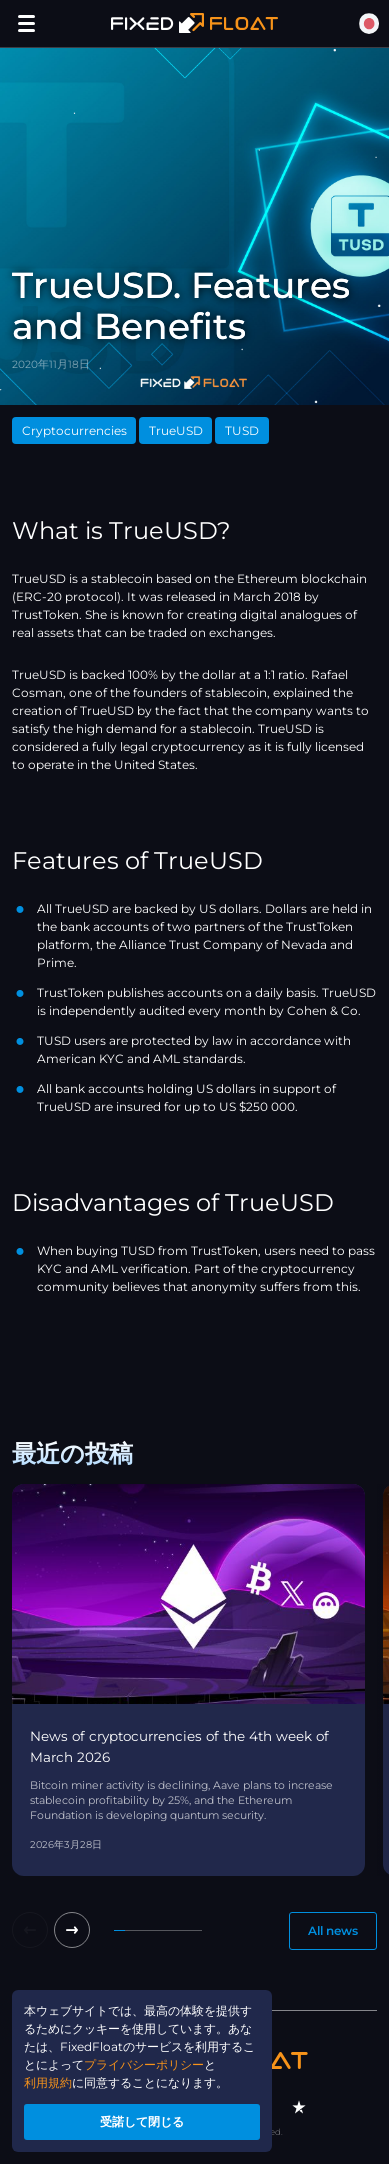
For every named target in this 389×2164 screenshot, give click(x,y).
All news (333, 1930)
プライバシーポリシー (144, 2064)
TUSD (242, 430)
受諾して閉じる (142, 2121)
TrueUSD (176, 430)
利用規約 (48, 2082)
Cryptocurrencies (74, 430)
